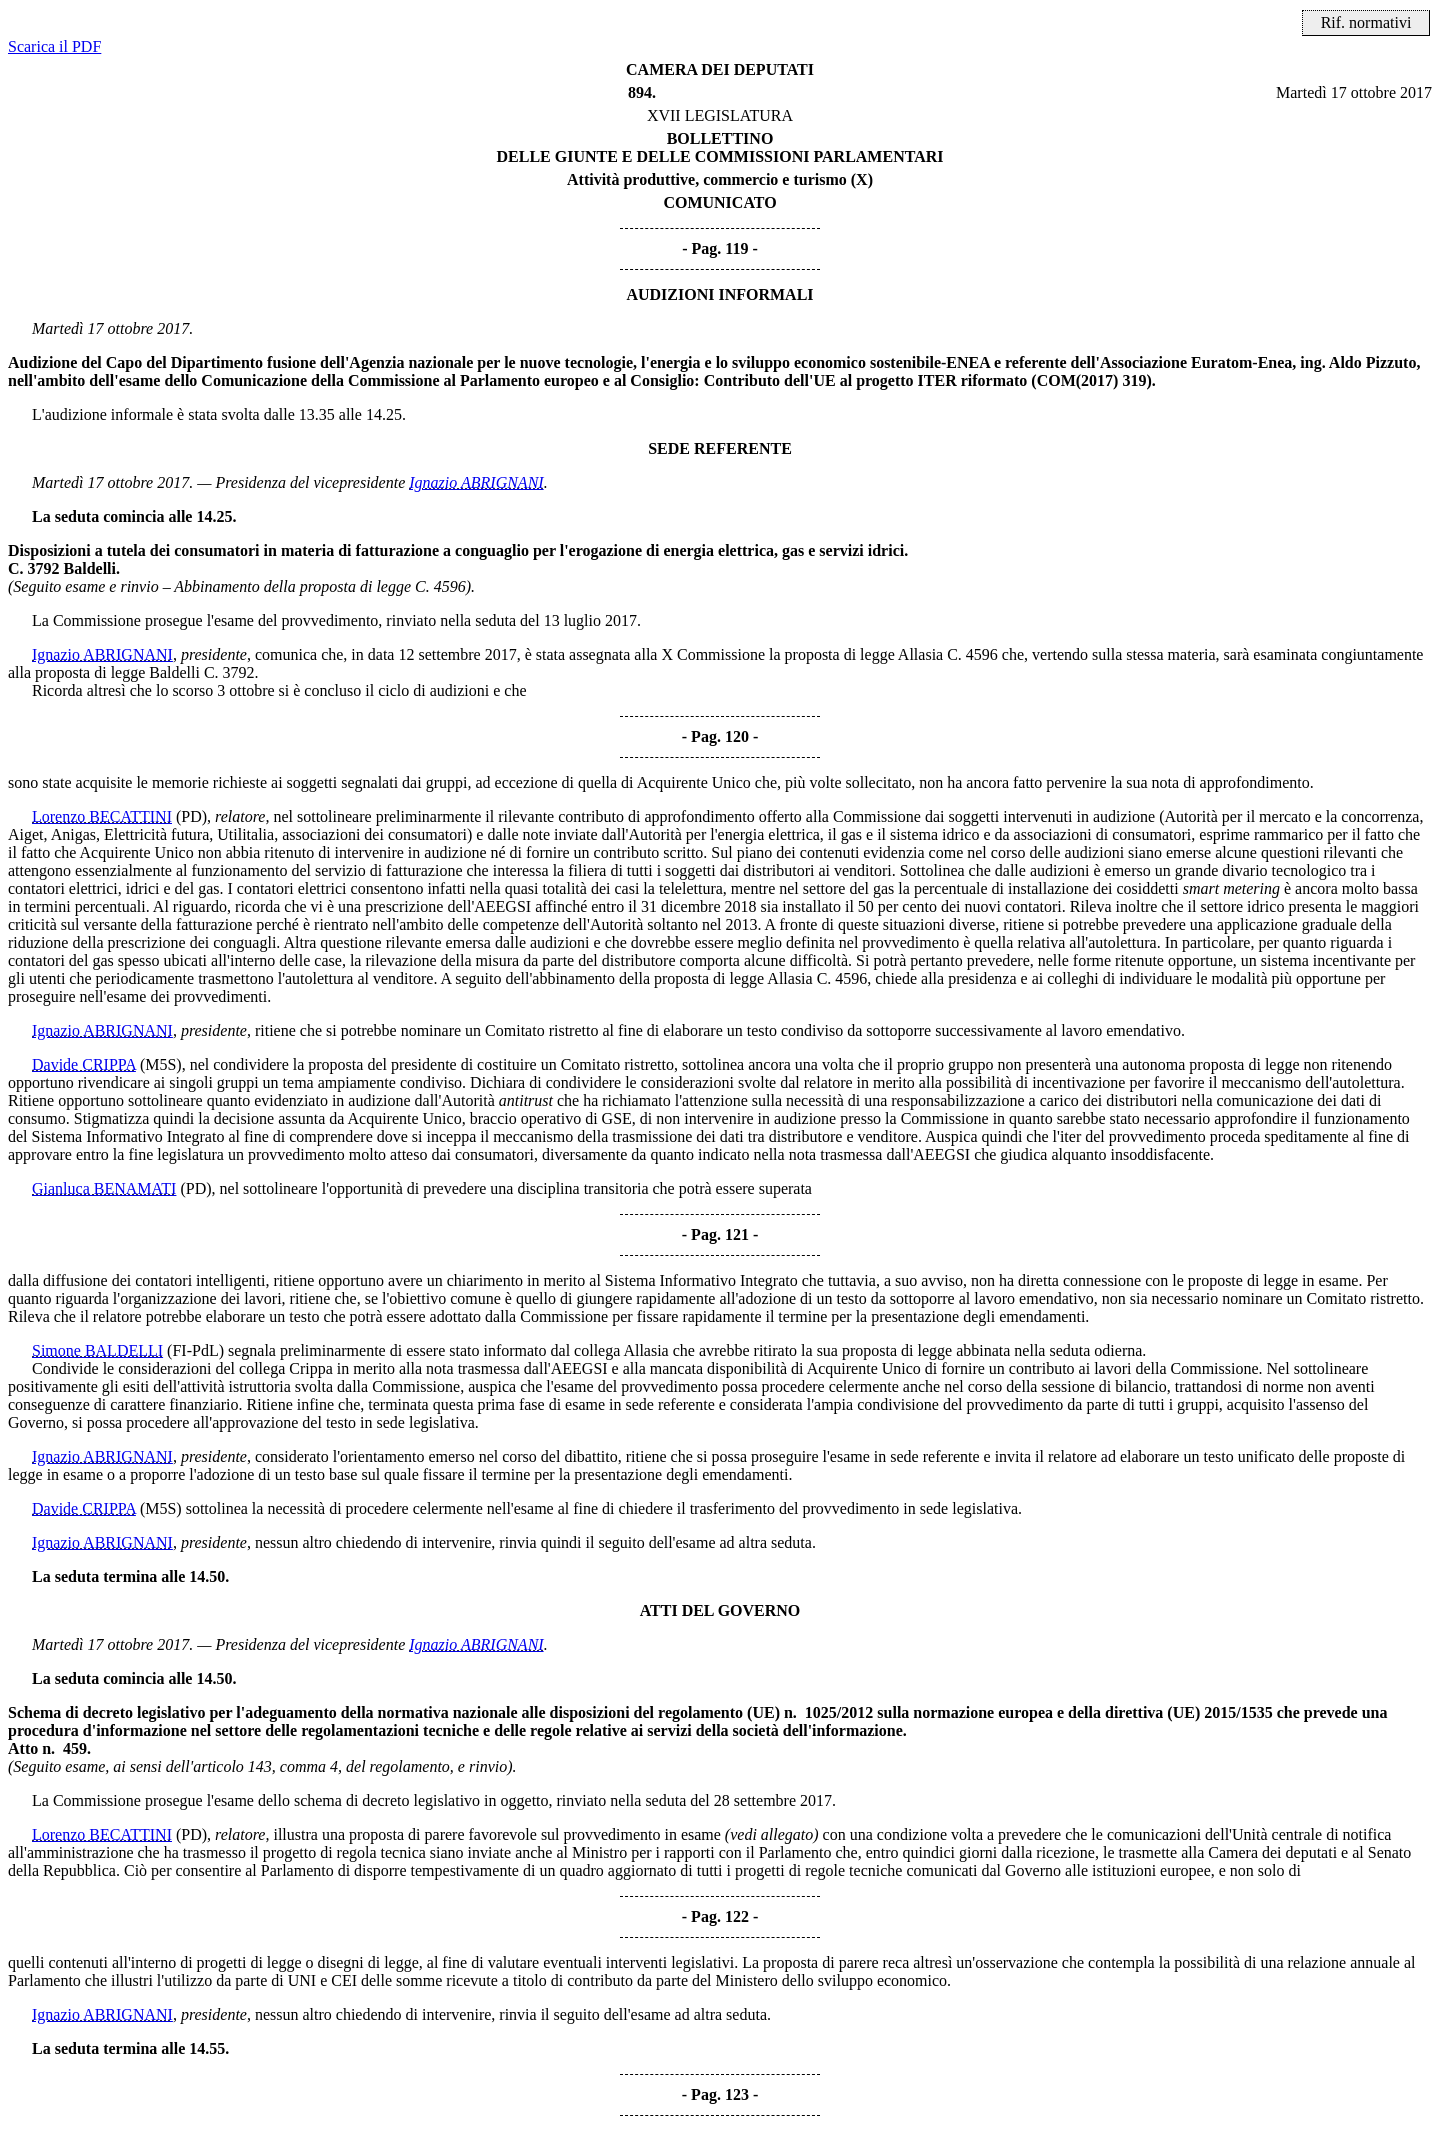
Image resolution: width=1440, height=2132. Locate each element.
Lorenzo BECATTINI (102, 816)
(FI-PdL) (195, 1350)
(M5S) (161, 1064)
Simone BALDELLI (97, 1350)
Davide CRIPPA (84, 1064)
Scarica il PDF (54, 46)
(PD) (191, 816)
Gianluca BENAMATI (104, 1188)
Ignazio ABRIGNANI (476, 482)
